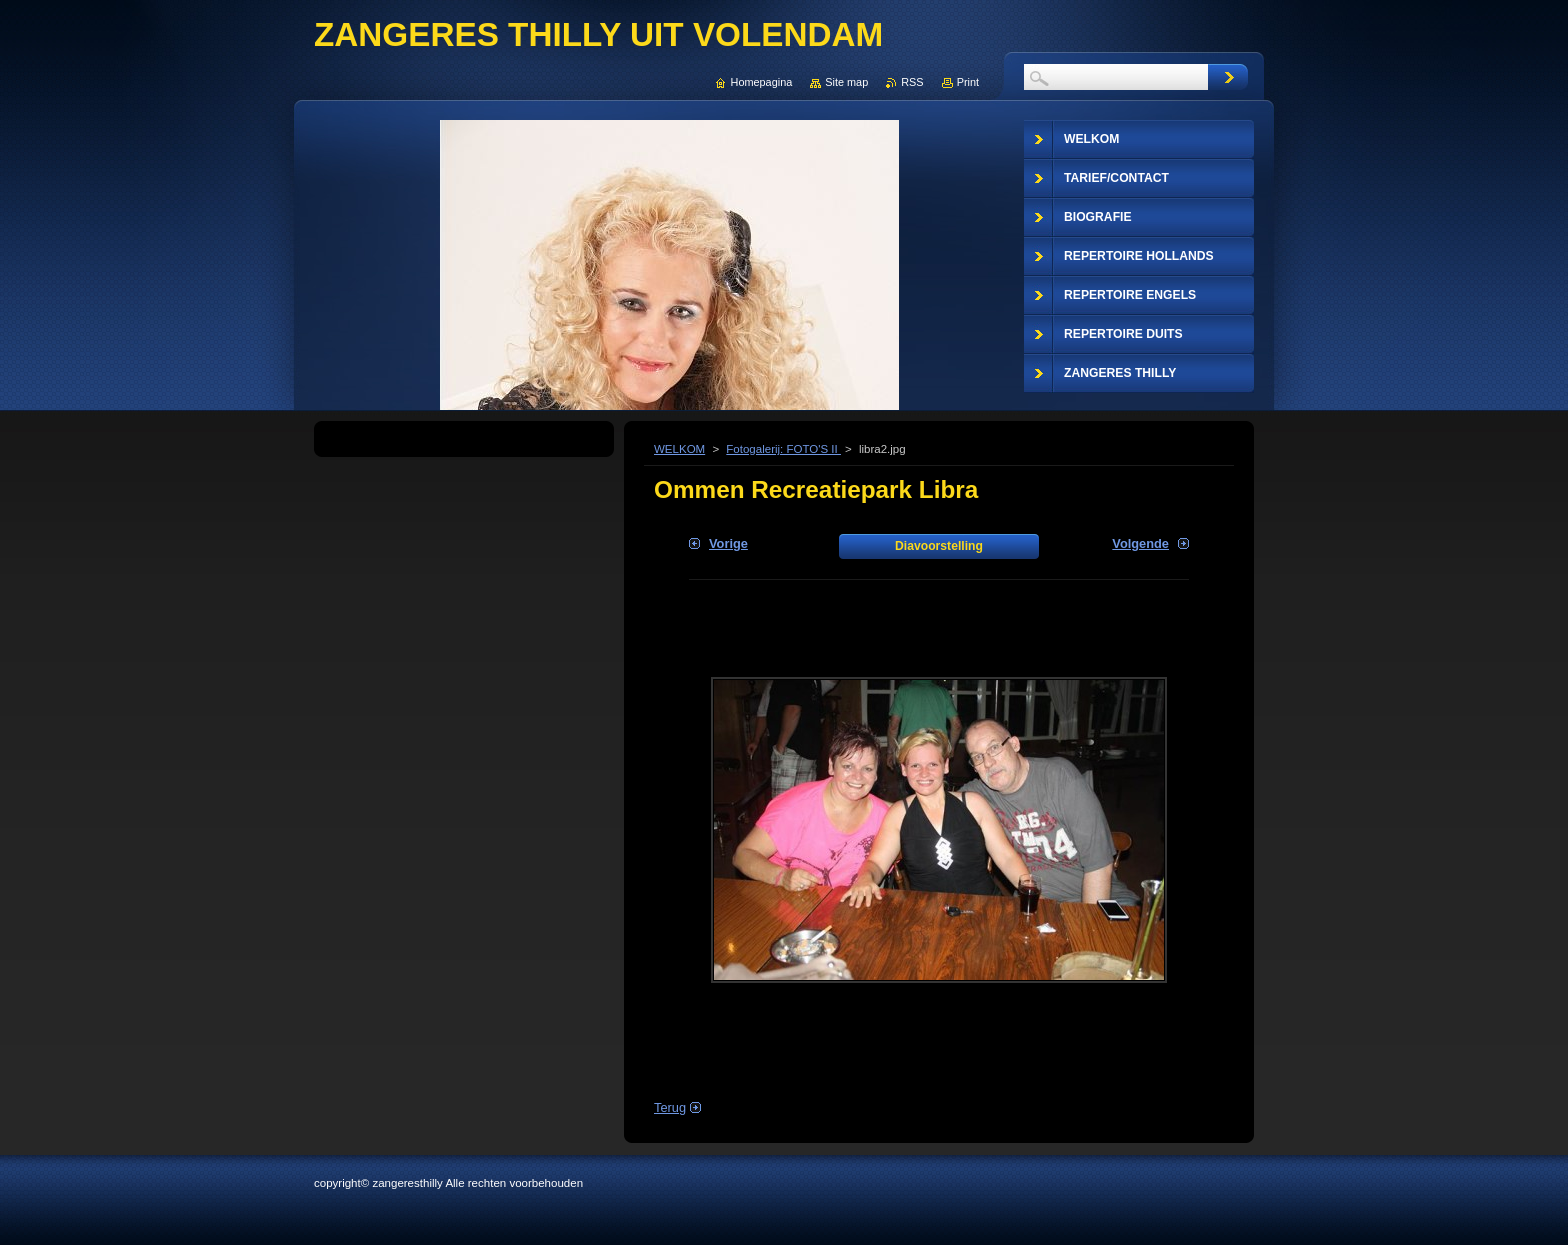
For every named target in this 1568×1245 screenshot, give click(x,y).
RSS (912, 82)
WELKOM (679, 449)
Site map (846, 82)
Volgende (1140, 543)
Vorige (728, 543)
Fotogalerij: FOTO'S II (783, 449)
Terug (670, 1107)
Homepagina (762, 82)
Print (968, 82)
